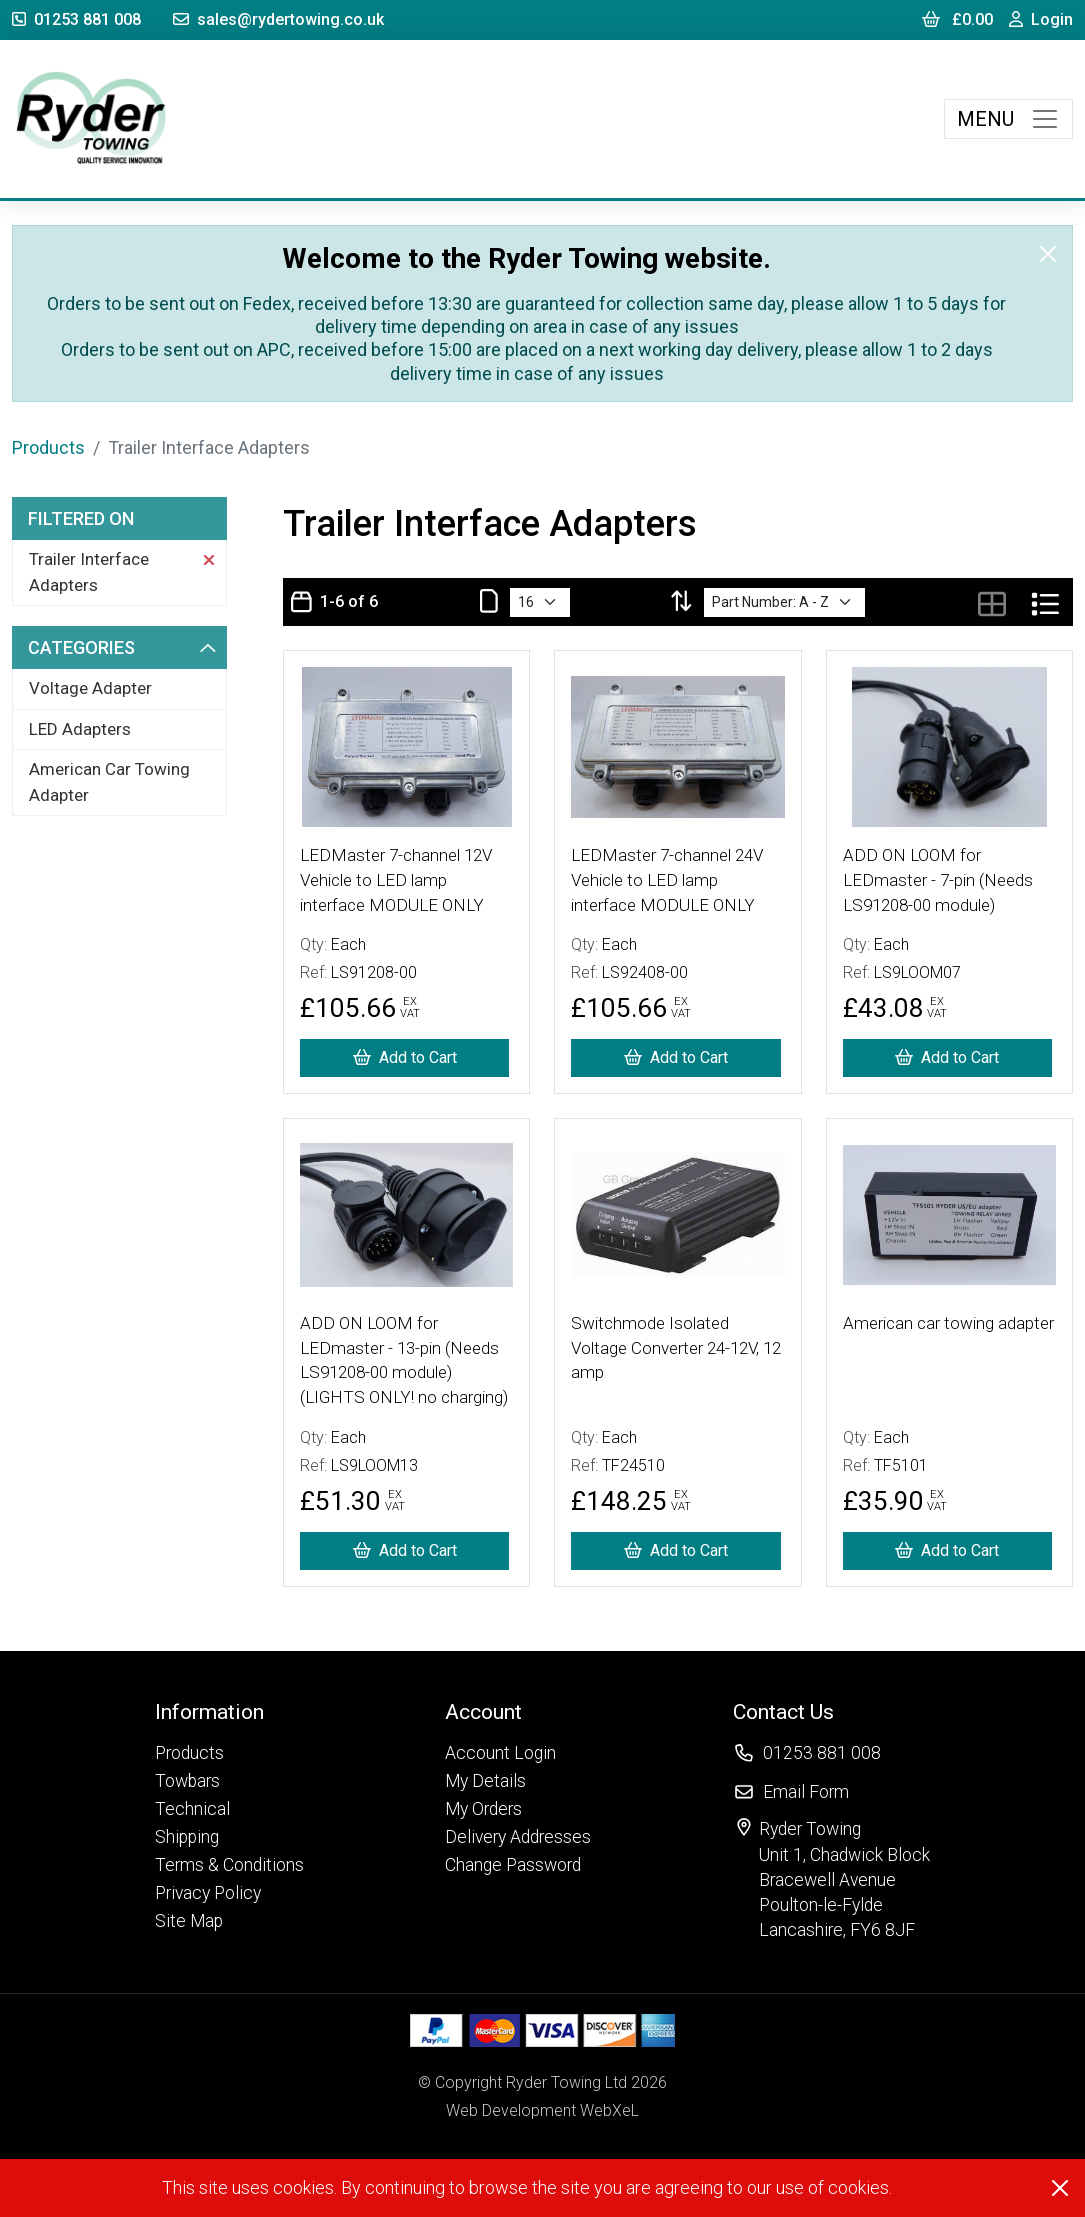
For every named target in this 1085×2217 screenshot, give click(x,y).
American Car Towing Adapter (109, 782)
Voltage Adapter (90, 688)
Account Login (500, 1753)
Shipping (187, 1837)
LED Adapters (80, 729)
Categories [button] (121, 647)
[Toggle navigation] (1008, 119)
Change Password (513, 1865)
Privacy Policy (208, 1893)
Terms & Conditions (229, 1865)
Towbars (187, 1781)
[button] (229, 1711)
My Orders (483, 1809)
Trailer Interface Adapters (121, 572)
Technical (192, 1809)
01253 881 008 (76, 19)
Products (48, 447)
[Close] (1048, 254)
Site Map (189, 1921)
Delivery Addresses (518, 1837)
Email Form (806, 1792)
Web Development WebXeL (542, 2110)
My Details (485, 1781)
